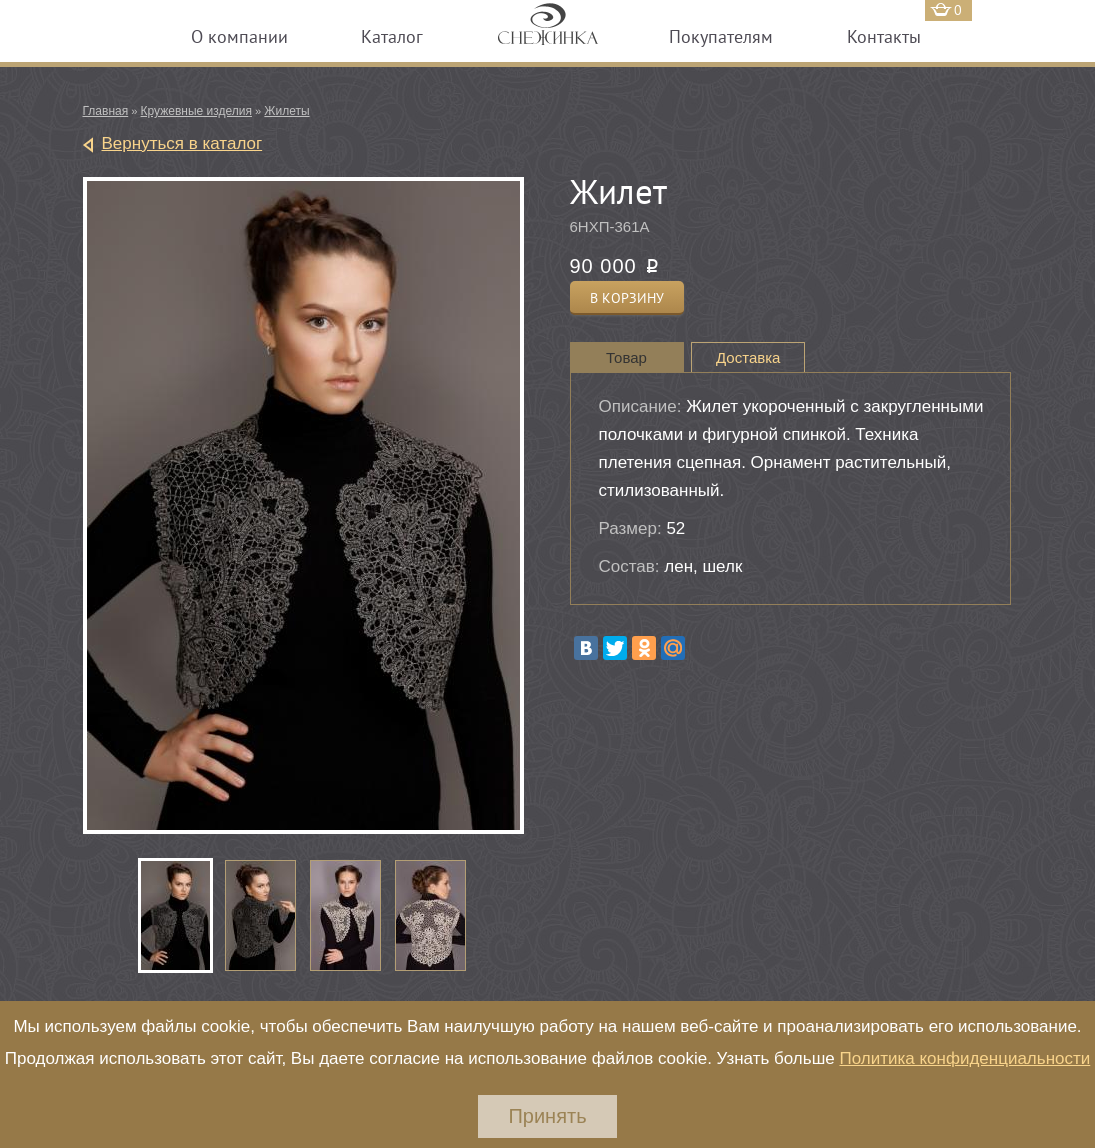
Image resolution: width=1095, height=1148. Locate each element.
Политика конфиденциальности (964, 1058)
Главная (106, 111)
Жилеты (286, 111)
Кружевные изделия (196, 111)
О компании (239, 36)
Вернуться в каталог (182, 143)
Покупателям (721, 36)
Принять (547, 1116)
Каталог (392, 36)
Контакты (884, 36)
